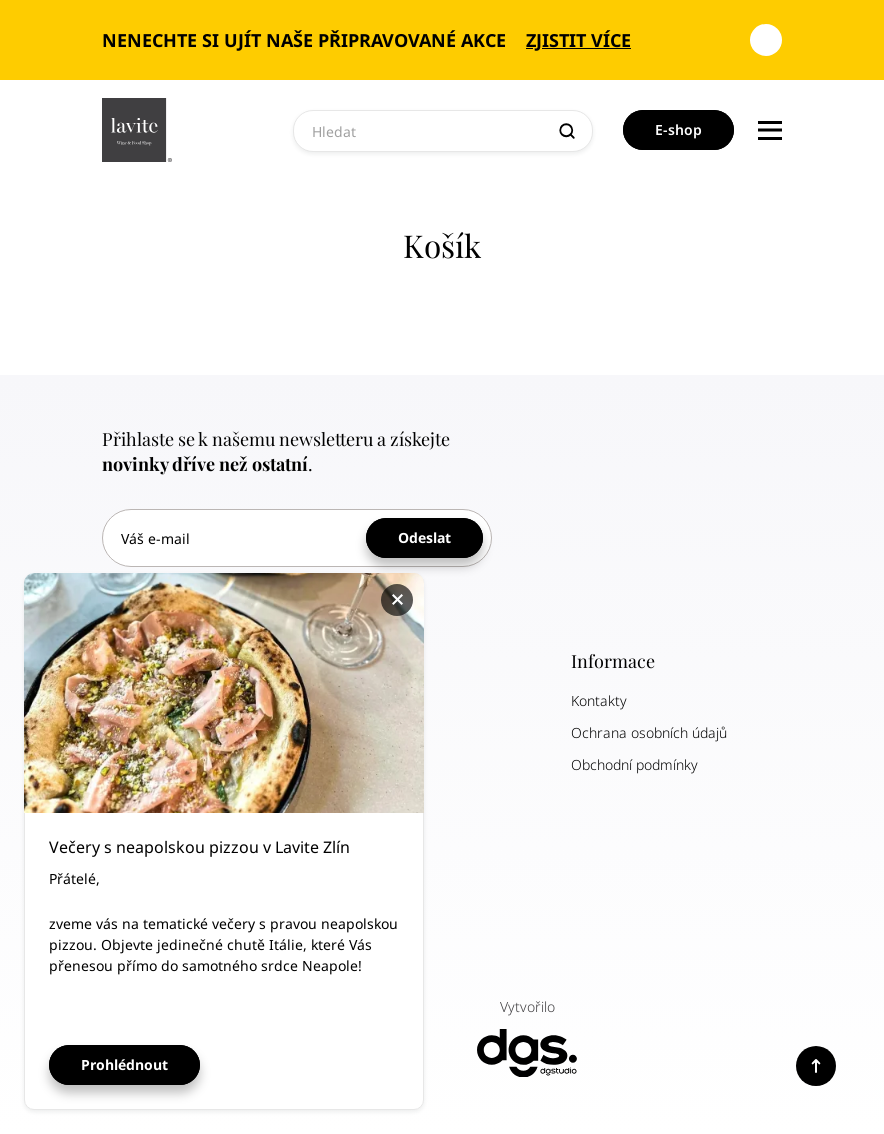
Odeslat (424, 537)
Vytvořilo (527, 1037)
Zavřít (400, 600)
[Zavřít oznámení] (766, 40)
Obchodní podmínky (634, 764)
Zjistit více (578, 40)
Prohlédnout (124, 1064)
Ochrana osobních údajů (649, 732)
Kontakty (599, 700)
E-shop (678, 129)
